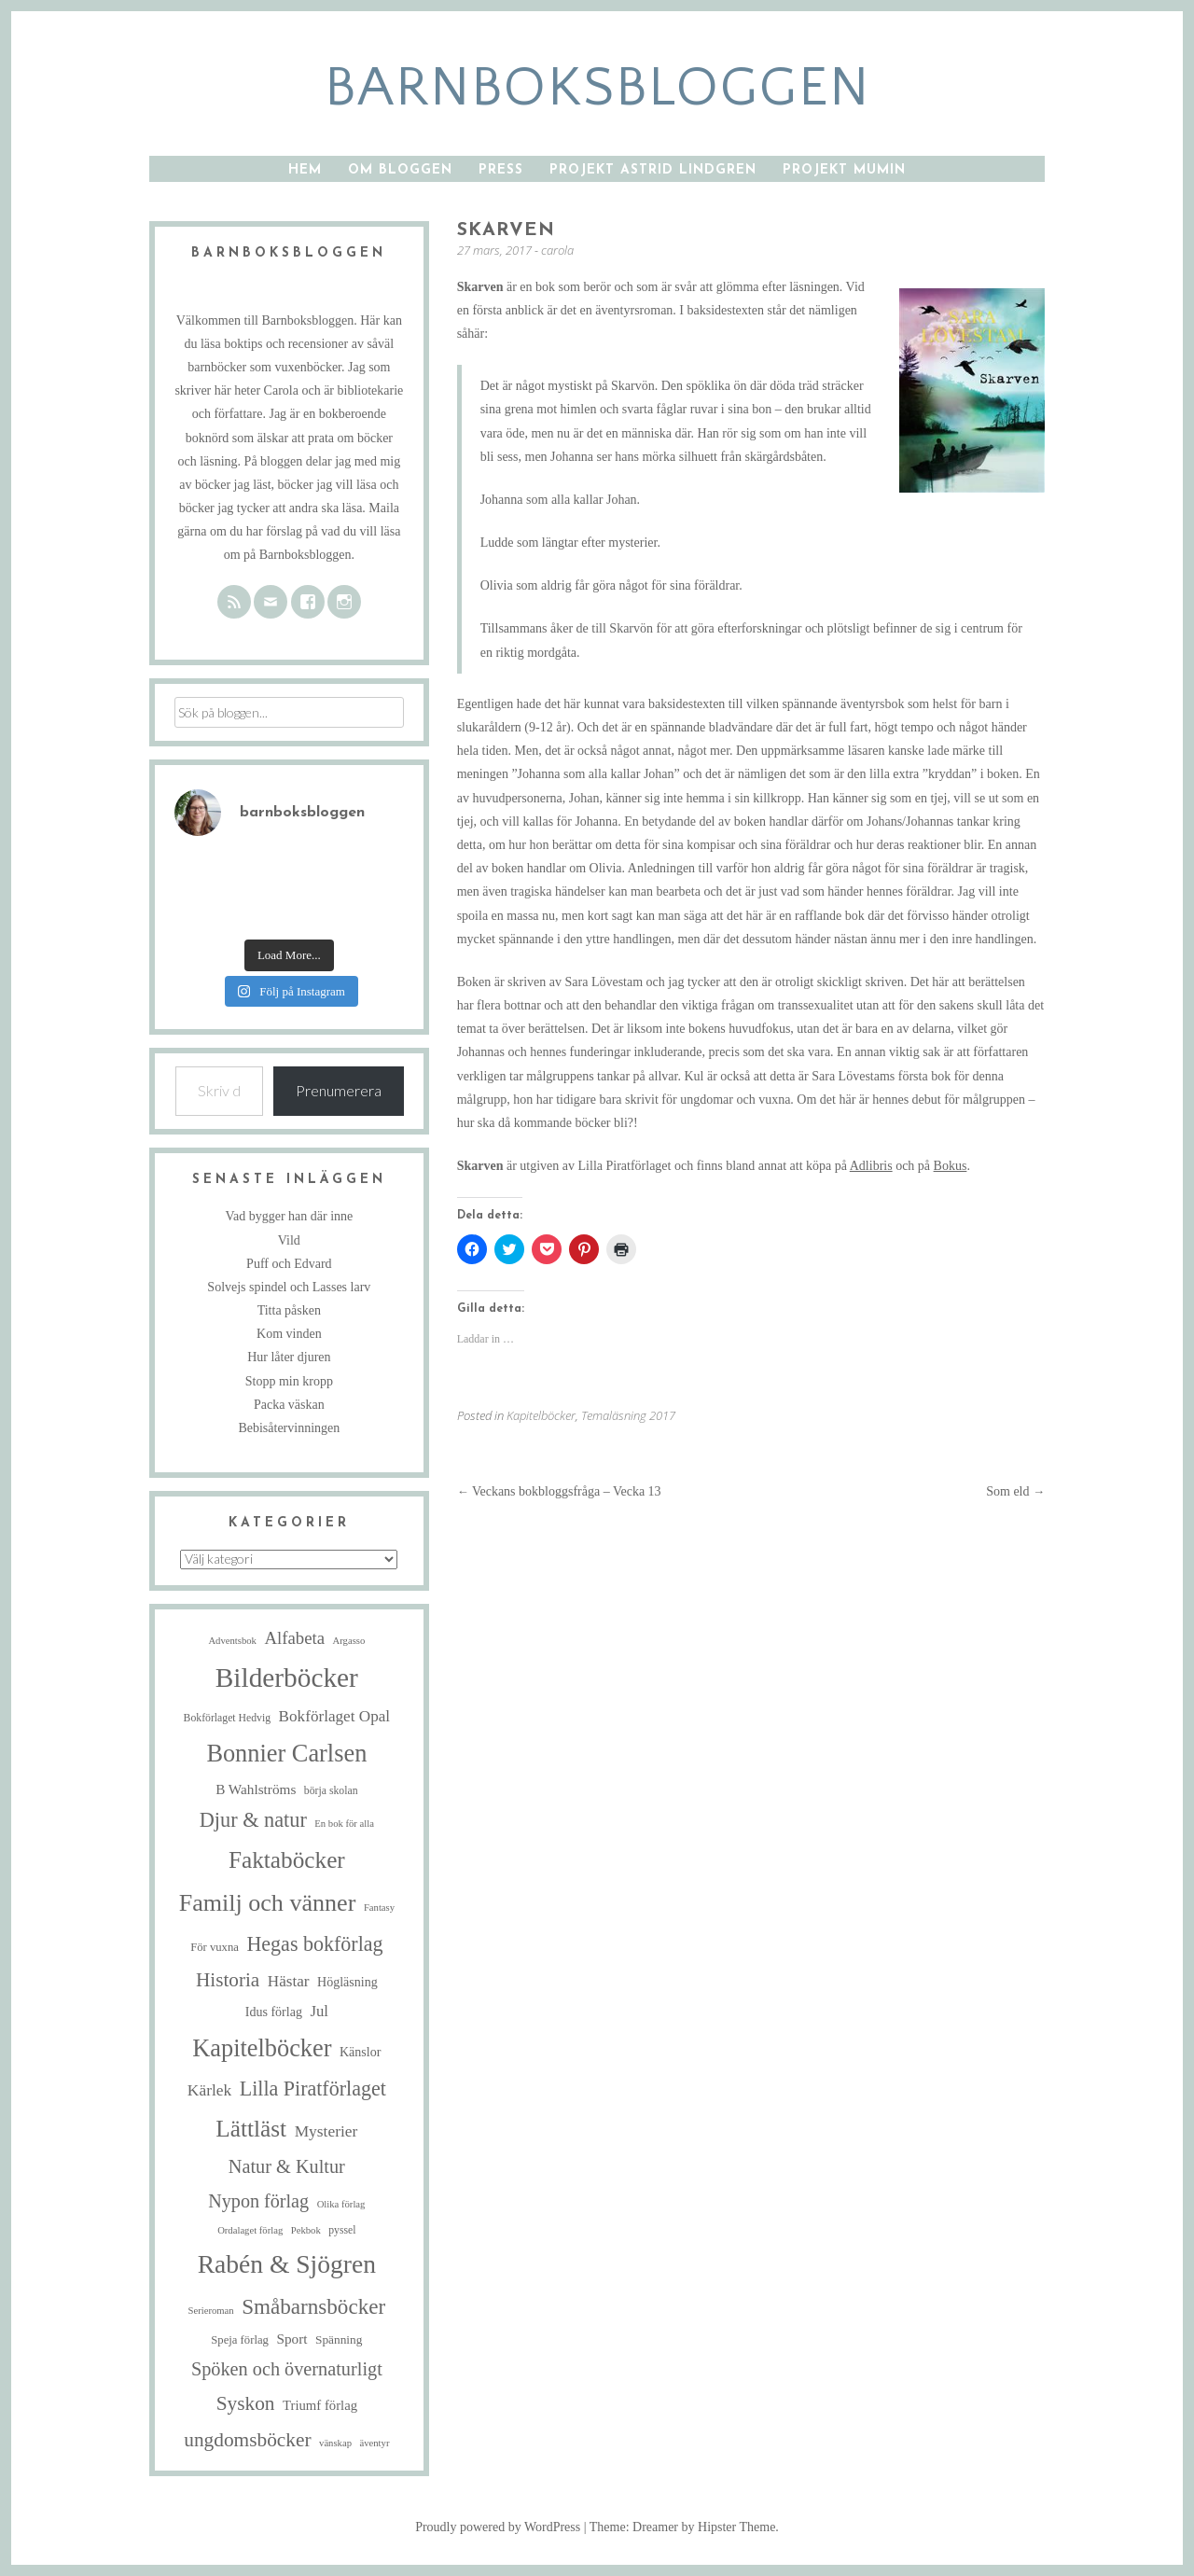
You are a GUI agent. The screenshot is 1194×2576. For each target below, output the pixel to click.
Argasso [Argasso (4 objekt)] (349, 1641)
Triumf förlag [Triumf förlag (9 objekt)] (320, 2405)
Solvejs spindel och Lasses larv (288, 1287)
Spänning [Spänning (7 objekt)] (338, 2339)
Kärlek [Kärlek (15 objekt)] (209, 2090)
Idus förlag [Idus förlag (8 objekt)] (273, 2011)
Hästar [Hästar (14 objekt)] (289, 1981)
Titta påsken (289, 1310)
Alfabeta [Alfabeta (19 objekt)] (294, 1638)
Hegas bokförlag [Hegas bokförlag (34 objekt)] (314, 1944)
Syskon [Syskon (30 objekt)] (245, 2403)
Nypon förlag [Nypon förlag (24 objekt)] (258, 2201)
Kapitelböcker (541, 1415)
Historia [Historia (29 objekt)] (227, 1980)
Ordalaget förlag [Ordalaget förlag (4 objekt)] (250, 2230)
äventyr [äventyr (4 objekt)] (374, 2443)
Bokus (950, 1166)
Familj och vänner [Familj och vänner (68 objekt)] (267, 1902)
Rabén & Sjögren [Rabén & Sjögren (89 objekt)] (287, 2263)
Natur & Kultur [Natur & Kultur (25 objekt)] (287, 2166)
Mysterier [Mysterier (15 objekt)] (326, 2131)
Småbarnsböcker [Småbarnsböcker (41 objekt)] (313, 2306)
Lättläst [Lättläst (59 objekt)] (250, 2128)
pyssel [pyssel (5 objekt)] (341, 2230)
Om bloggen (400, 170)
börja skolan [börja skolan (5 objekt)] (331, 1791)
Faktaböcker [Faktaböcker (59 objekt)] (287, 1859)
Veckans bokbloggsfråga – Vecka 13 (559, 1491)
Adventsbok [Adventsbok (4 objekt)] (232, 1641)
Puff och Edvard (289, 1264)
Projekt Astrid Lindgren (653, 170)
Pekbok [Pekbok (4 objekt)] (306, 2230)
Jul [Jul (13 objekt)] (319, 2011)
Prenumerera (339, 1090)
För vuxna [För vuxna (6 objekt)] (214, 1947)
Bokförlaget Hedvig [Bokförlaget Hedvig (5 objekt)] (227, 1718)
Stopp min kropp (289, 1381)
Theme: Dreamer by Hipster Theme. (684, 2527)
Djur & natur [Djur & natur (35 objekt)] (253, 1819)
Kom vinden (289, 1334)
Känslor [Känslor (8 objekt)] (360, 2051)
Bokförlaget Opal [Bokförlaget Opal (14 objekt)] (334, 1716)
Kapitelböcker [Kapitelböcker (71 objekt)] (261, 2048)
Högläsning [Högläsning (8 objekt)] (347, 1981)
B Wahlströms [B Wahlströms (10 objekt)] (255, 1789)
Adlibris (871, 1166)
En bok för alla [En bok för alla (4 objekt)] (344, 1823)
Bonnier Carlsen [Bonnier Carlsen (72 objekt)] (286, 1753)
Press (501, 170)
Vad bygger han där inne (289, 1216)
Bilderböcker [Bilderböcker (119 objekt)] (286, 1677)
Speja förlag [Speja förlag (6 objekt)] (240, 2339)
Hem (305, 170)
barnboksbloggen (597, 88)
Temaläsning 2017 (628, 1415)
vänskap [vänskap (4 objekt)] (335, 2443)
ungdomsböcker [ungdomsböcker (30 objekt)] (247, 2440)
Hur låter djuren (288, 1357)
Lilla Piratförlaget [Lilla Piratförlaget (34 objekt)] (313, 2088)
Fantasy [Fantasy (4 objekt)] (379, 1907)
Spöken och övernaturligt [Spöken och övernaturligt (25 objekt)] (286, 2369)
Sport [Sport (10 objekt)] (291, 2338)
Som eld (1015, 1491)
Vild (289, 1240)
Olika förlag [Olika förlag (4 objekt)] (341, 2204)
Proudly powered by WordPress (497, 2527)
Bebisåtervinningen (289, 1428)
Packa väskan (289, 1405)
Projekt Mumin (844, 170)
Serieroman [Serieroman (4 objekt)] (211, 2310)
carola (557, 250)
